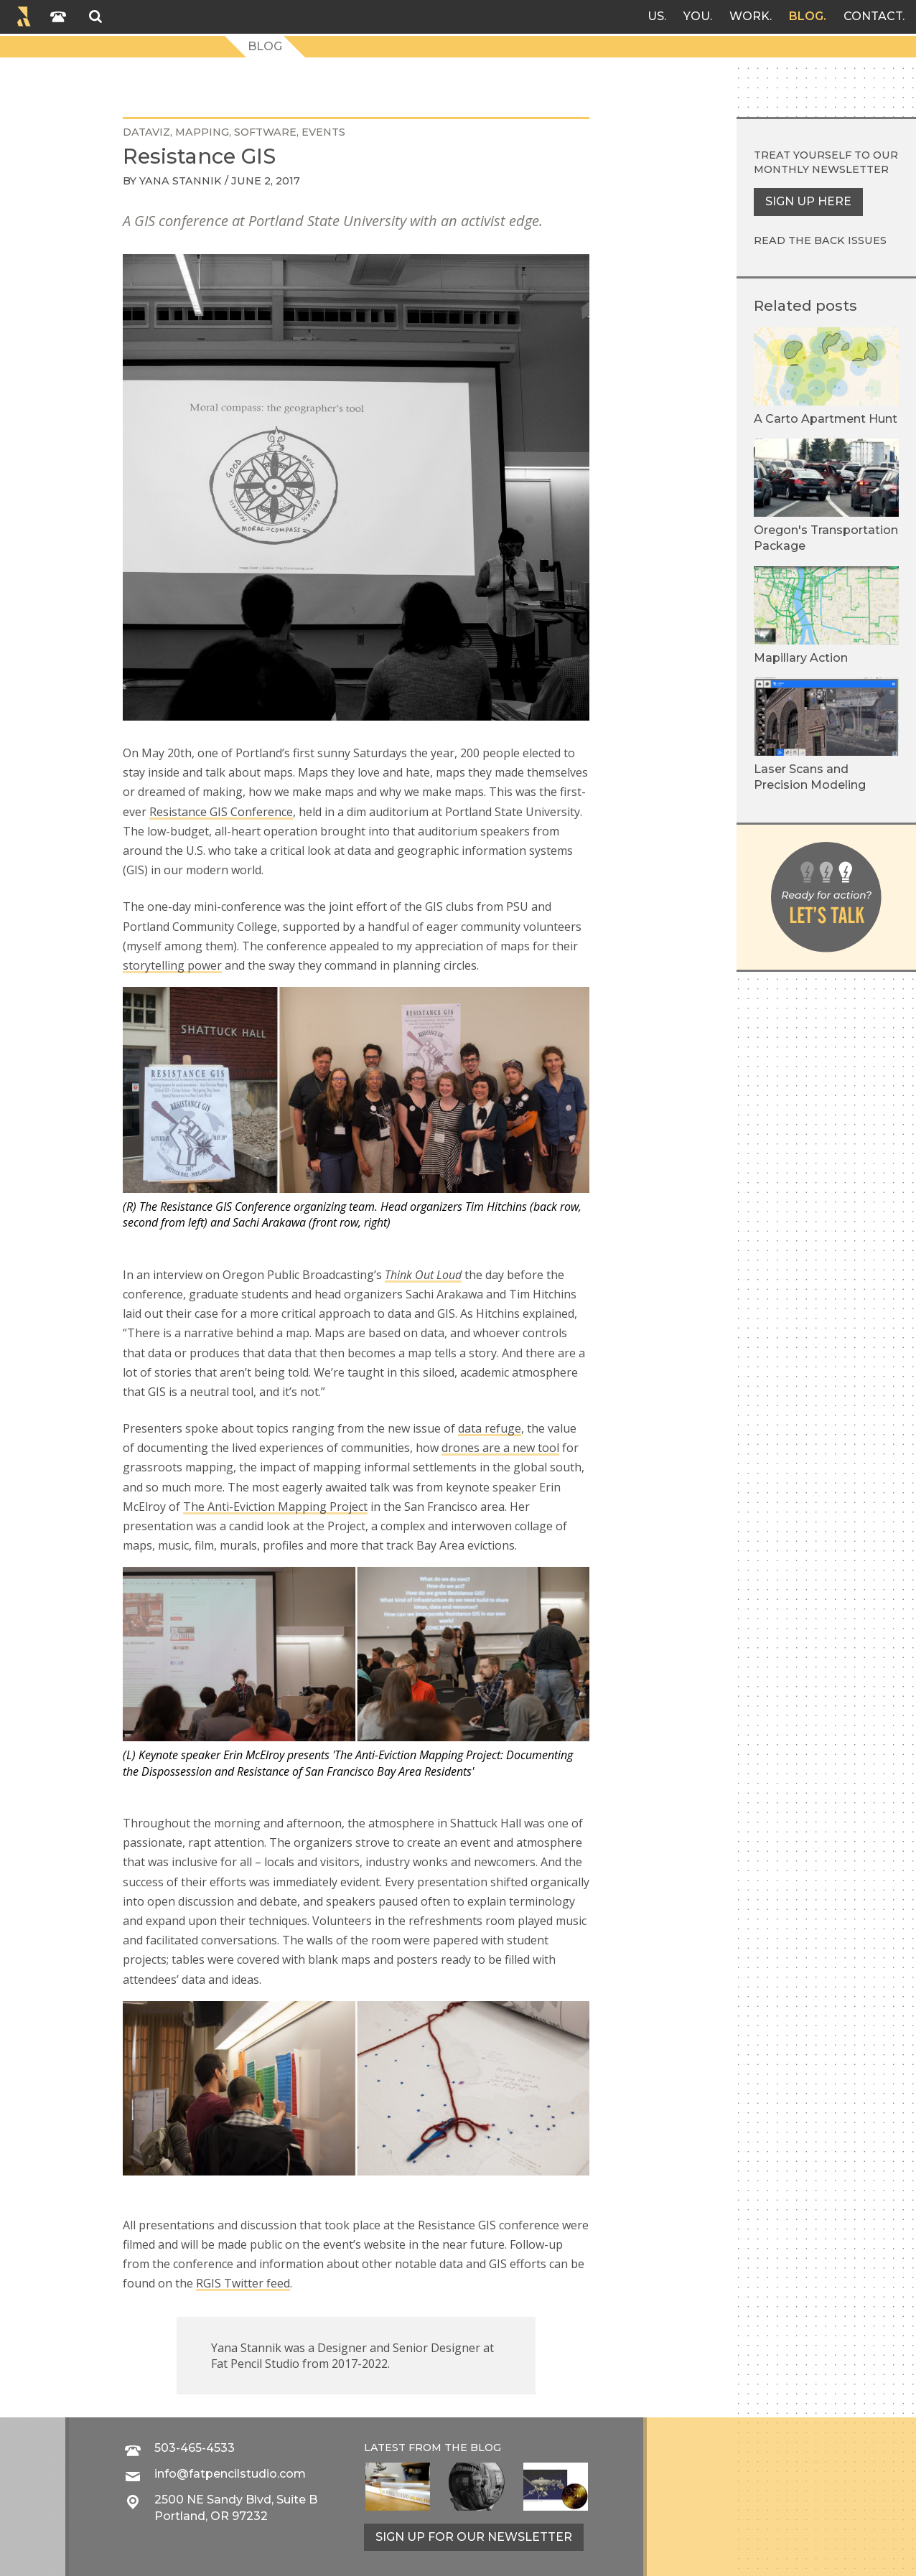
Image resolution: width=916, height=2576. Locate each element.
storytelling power (172, 965)
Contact (872, 16)
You (696, 16)
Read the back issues (820, 240)
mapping (202, 132)
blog (485, 2447)
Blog (806, 16)
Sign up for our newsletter (473, 2537)
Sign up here (808, 201)
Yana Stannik (180, 180)
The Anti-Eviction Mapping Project (275, 1506)
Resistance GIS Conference (221, 812)
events (323, 132)
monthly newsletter (821, 169)
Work (749, 16)
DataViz (146, 132)
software (265, 132)
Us (656, 16)
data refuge (489, 1428)
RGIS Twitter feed (243, 2283)
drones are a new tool (500, 1448)
